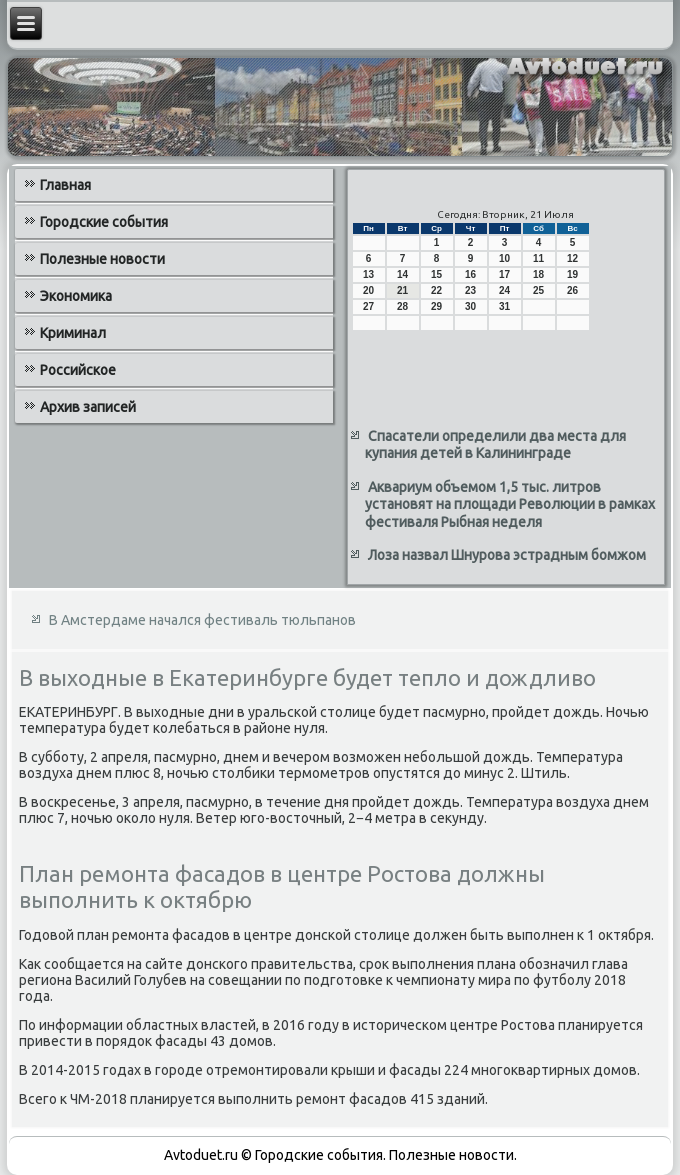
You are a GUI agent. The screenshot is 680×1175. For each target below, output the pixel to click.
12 (572, 258)
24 (504, 290)
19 (572, 274)
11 (538, 258)
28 (402, 306)
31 (504, 306)
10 (504, 258)
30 (470, 306)
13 (368, 274)
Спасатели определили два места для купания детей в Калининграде (495, 445)
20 (368, 290)
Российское (78, 370)
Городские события (104, 222)
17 (504, 274)
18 (538, 274)
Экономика (76, 296)
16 (470, 274)
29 (436, 306)
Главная (65, 185)
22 (436, 290)
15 (436, 274)
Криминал (73, 333)
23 (470, 290)
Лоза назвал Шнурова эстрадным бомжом (507, 555)
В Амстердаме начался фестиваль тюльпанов (202, 620)
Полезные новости (102, 259)
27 (368, 306)
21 (402, 290)
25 (538, 290)
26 (572, 290)
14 (402, 274)
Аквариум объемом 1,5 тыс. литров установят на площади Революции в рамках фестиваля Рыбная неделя (510, 504)
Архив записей (88, 407)
